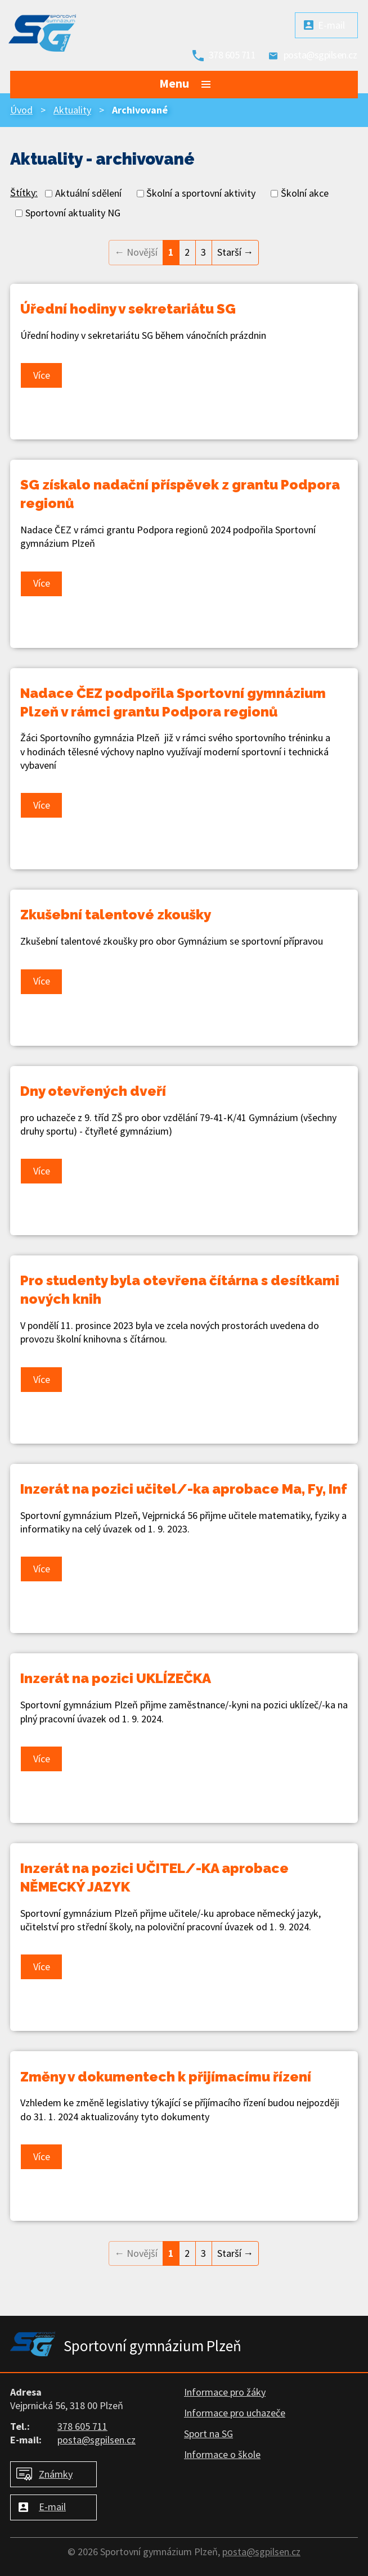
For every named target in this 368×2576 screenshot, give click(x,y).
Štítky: (24, 192)
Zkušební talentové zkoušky (115, 914)
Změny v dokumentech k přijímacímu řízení (165, 2077)
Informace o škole (222, 2454)
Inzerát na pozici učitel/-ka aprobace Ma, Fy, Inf (183, 1489)
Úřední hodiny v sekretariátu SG (128, 309)
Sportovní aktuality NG (72, 212)
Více (41, 375)
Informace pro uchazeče (234, 2412)
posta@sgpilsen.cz (320, 54)
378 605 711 (232, 54)
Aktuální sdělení (88, 193)
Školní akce (305, 193)
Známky (56, 2474)
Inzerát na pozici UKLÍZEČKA (115, 1678)
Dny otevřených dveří (93, 1091)
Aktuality (72, 109)
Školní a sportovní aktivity (200, 193)
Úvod (21, 109)
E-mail (331, 25)
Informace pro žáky (225, 2391)
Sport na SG (208, 2433)
